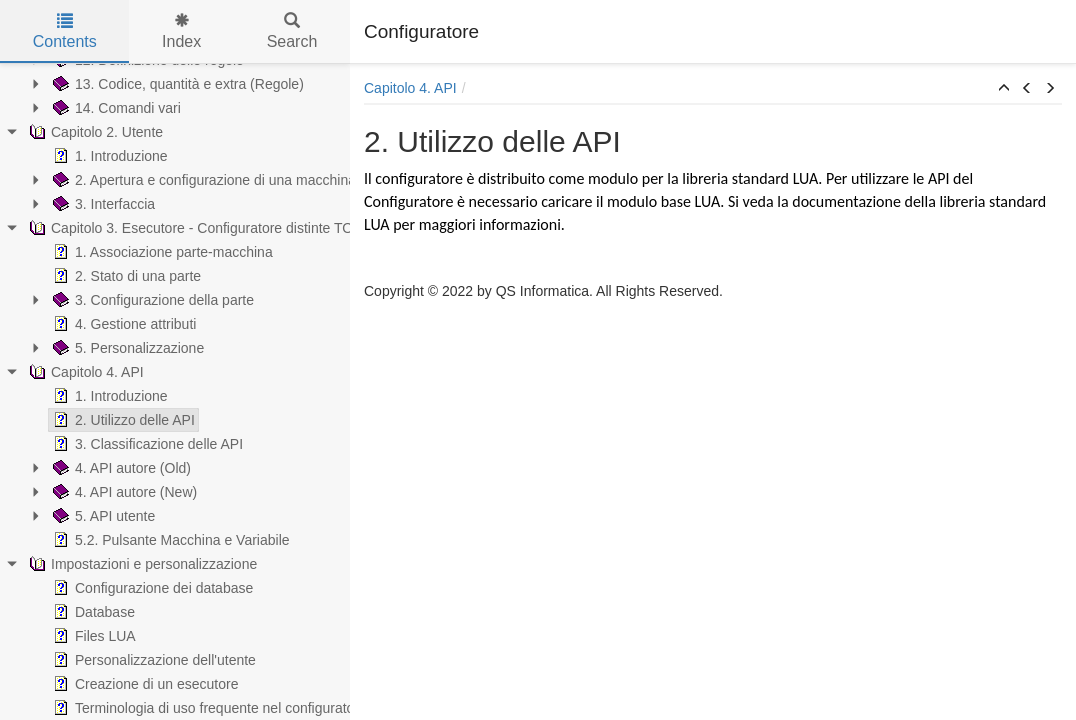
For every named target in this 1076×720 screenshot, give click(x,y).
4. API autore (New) (123, 492)
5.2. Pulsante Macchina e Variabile (169, 540)
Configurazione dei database (151, 588)
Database (92, 612)
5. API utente (102, 516)
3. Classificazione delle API (146, 444)
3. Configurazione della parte (151, 300)
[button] (1004, 89)
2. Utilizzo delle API (122, 420)
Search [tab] (292, 31)
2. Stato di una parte (125, 276)
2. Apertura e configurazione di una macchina (202, 180)
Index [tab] (181, 31)
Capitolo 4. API (84, 372)
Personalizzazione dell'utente (152, 660)
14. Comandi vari (115, 108)
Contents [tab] (65, 31)
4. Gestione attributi (122, 324)
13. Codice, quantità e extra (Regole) (176, 84)
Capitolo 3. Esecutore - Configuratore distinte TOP (194, 228)
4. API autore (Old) (120, 468)
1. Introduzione (108, 156)
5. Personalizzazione (126, 348)
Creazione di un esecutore (143, 684)
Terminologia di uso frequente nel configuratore (208, 708)
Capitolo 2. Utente (94, 132)
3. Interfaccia (102, 204)
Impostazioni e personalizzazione (141, 564)
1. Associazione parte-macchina (161, 252)
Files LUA (92, 636)
